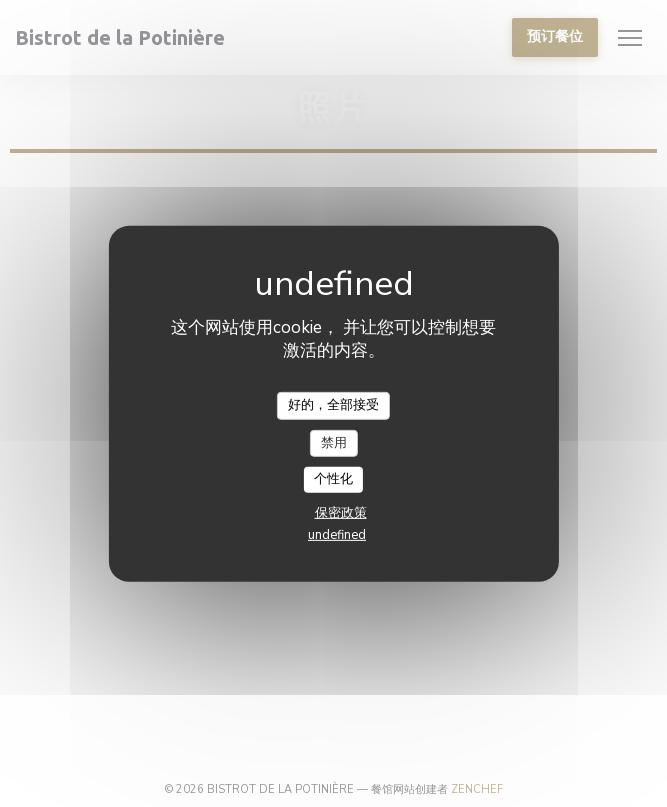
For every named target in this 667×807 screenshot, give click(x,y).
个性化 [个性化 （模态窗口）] (333, 479)
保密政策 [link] (341, 513)
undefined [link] (337, 535)
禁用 (334, 442)
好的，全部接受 (333, 405)
